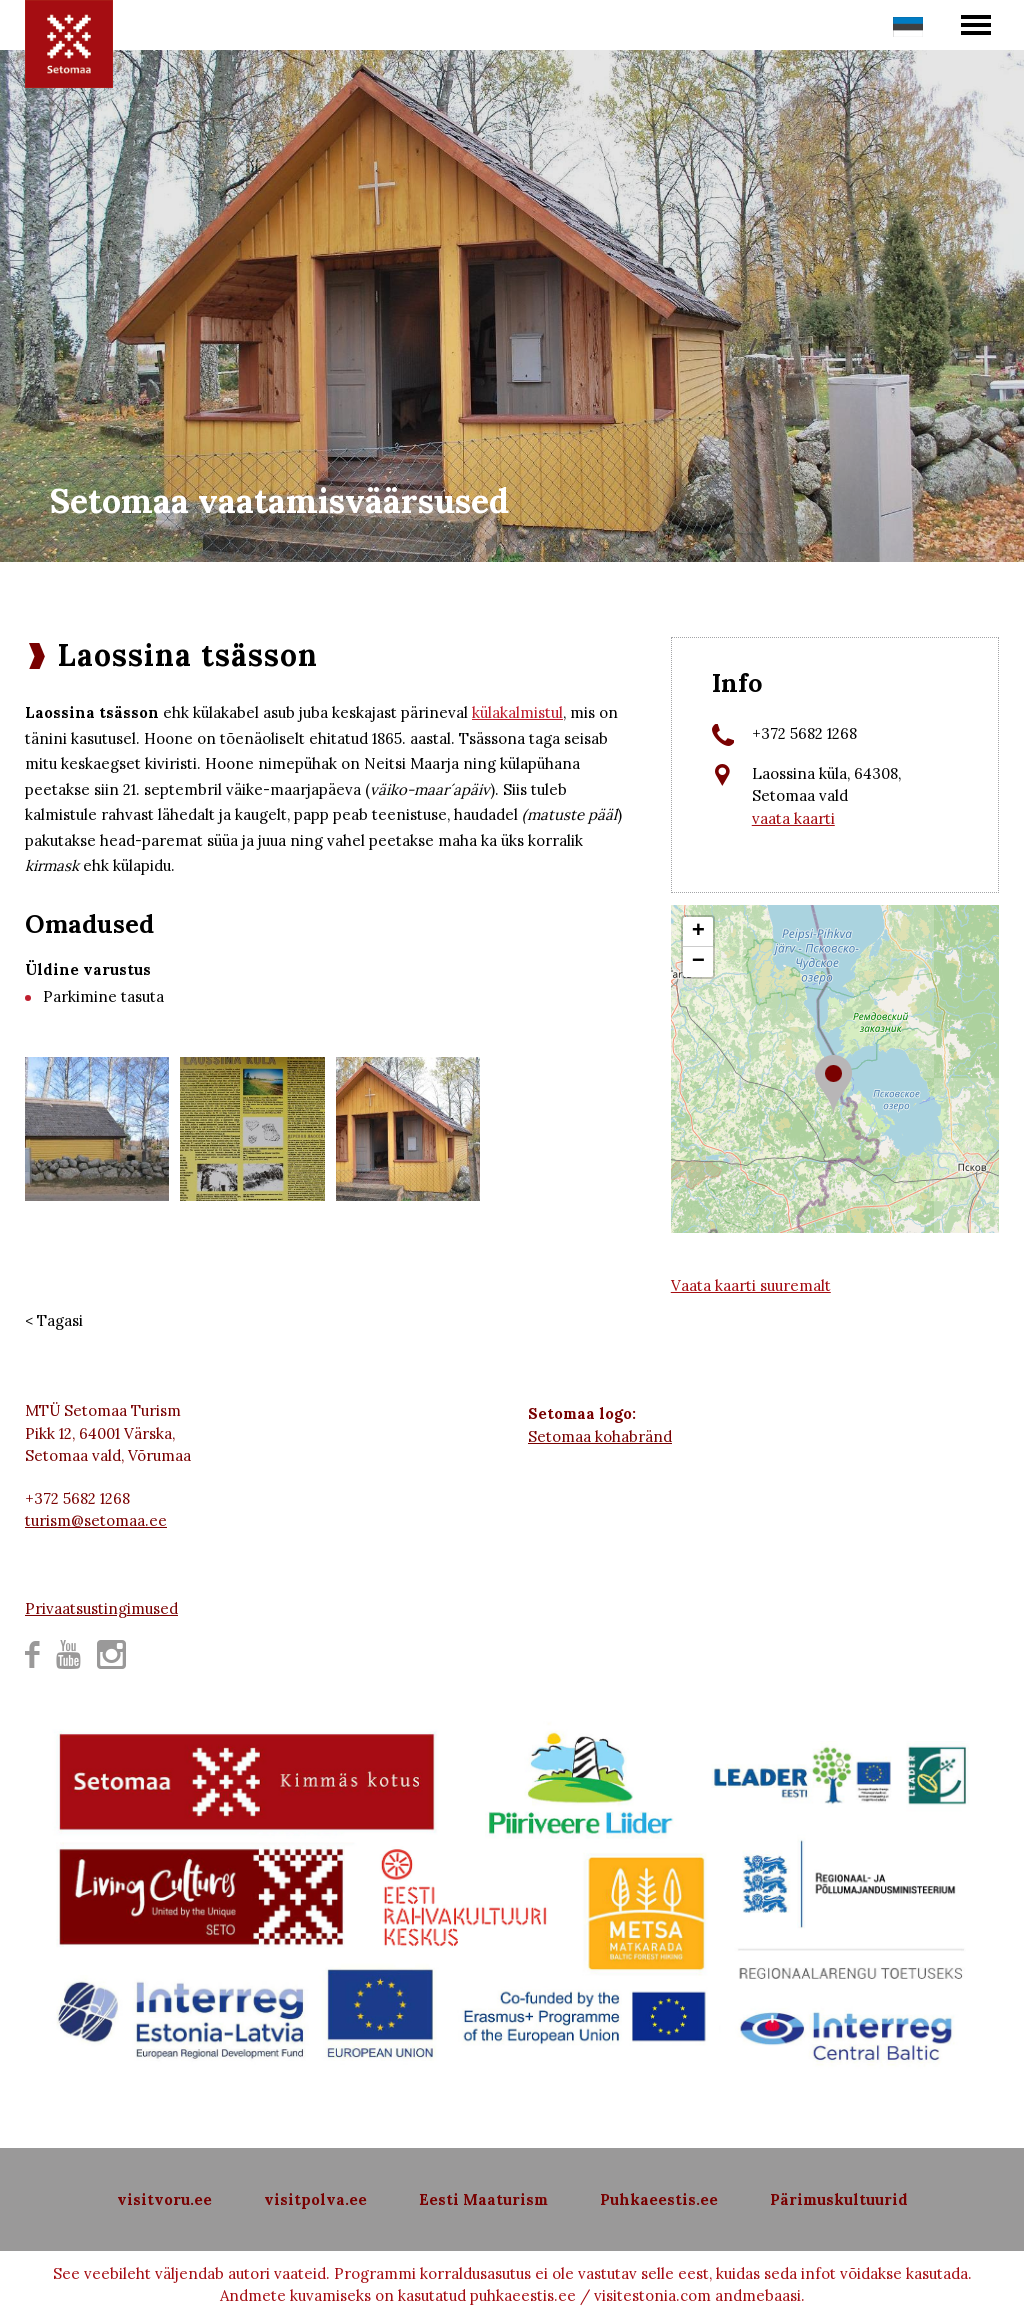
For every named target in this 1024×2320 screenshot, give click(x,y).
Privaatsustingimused (101, 1608)
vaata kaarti (793, 818)
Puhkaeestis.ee (659, 2199)
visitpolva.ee (315, 2199)
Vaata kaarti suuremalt (751, 1285)
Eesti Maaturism (483, 2199)
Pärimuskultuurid (839, 2199)
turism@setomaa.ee (96, 1520)
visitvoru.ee (164, 2199)
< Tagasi (54, 1320)
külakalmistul (517, 712)
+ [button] (698, 932)
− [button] (698, 962)
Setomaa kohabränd (600, 1436)
